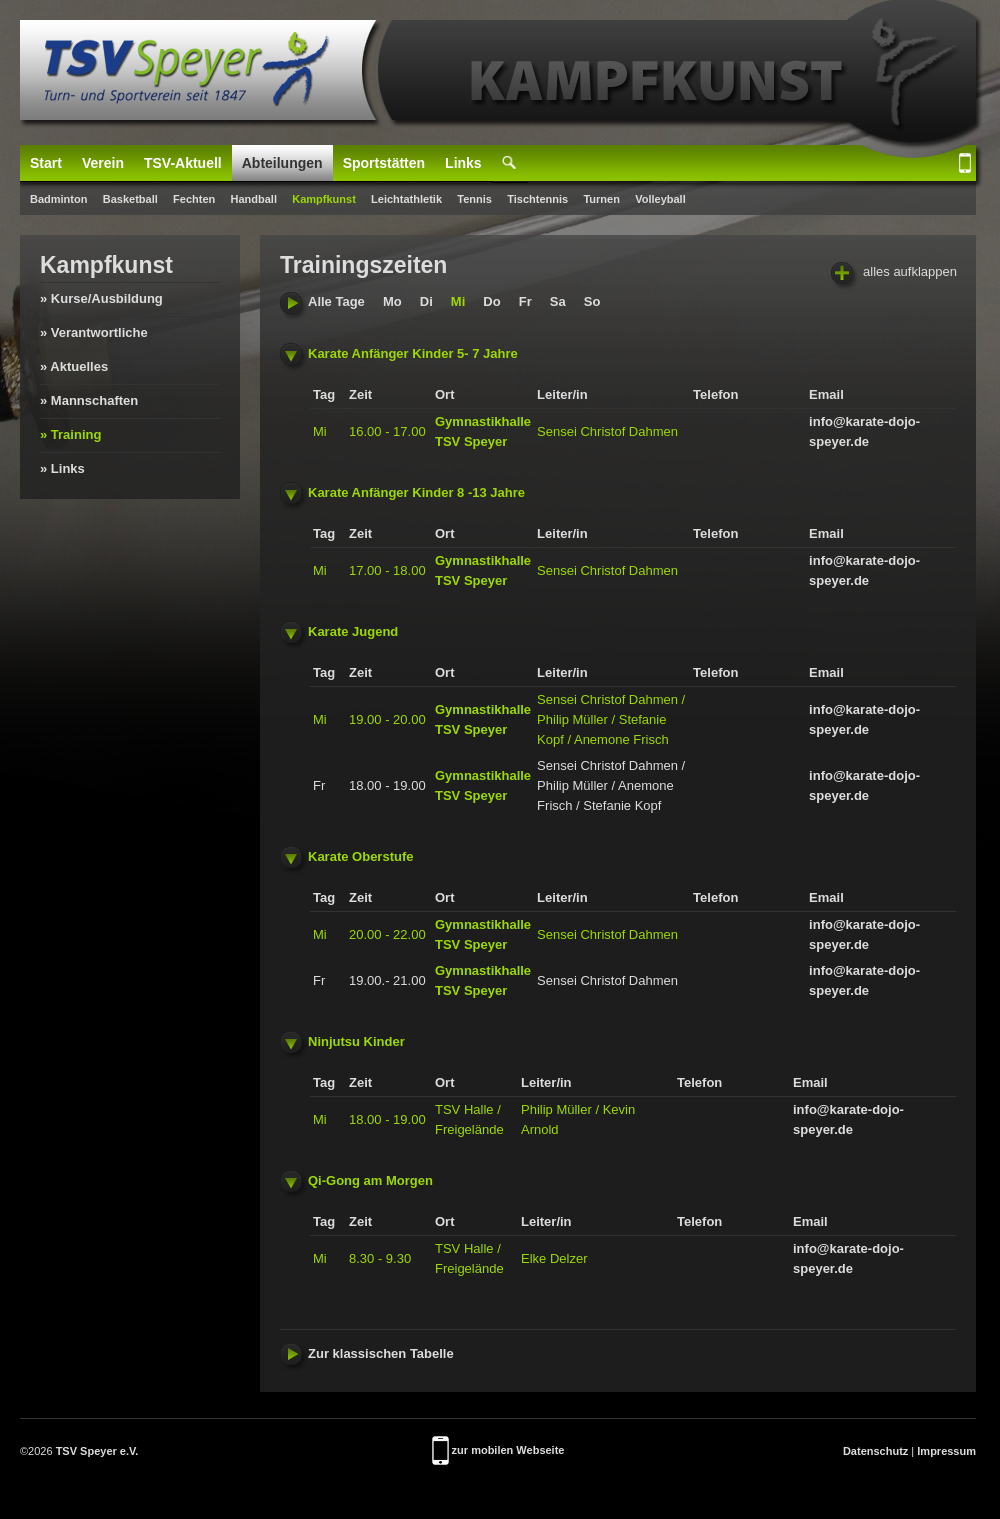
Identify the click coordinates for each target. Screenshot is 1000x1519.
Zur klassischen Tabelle (367, 1353)
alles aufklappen (894, 273)
